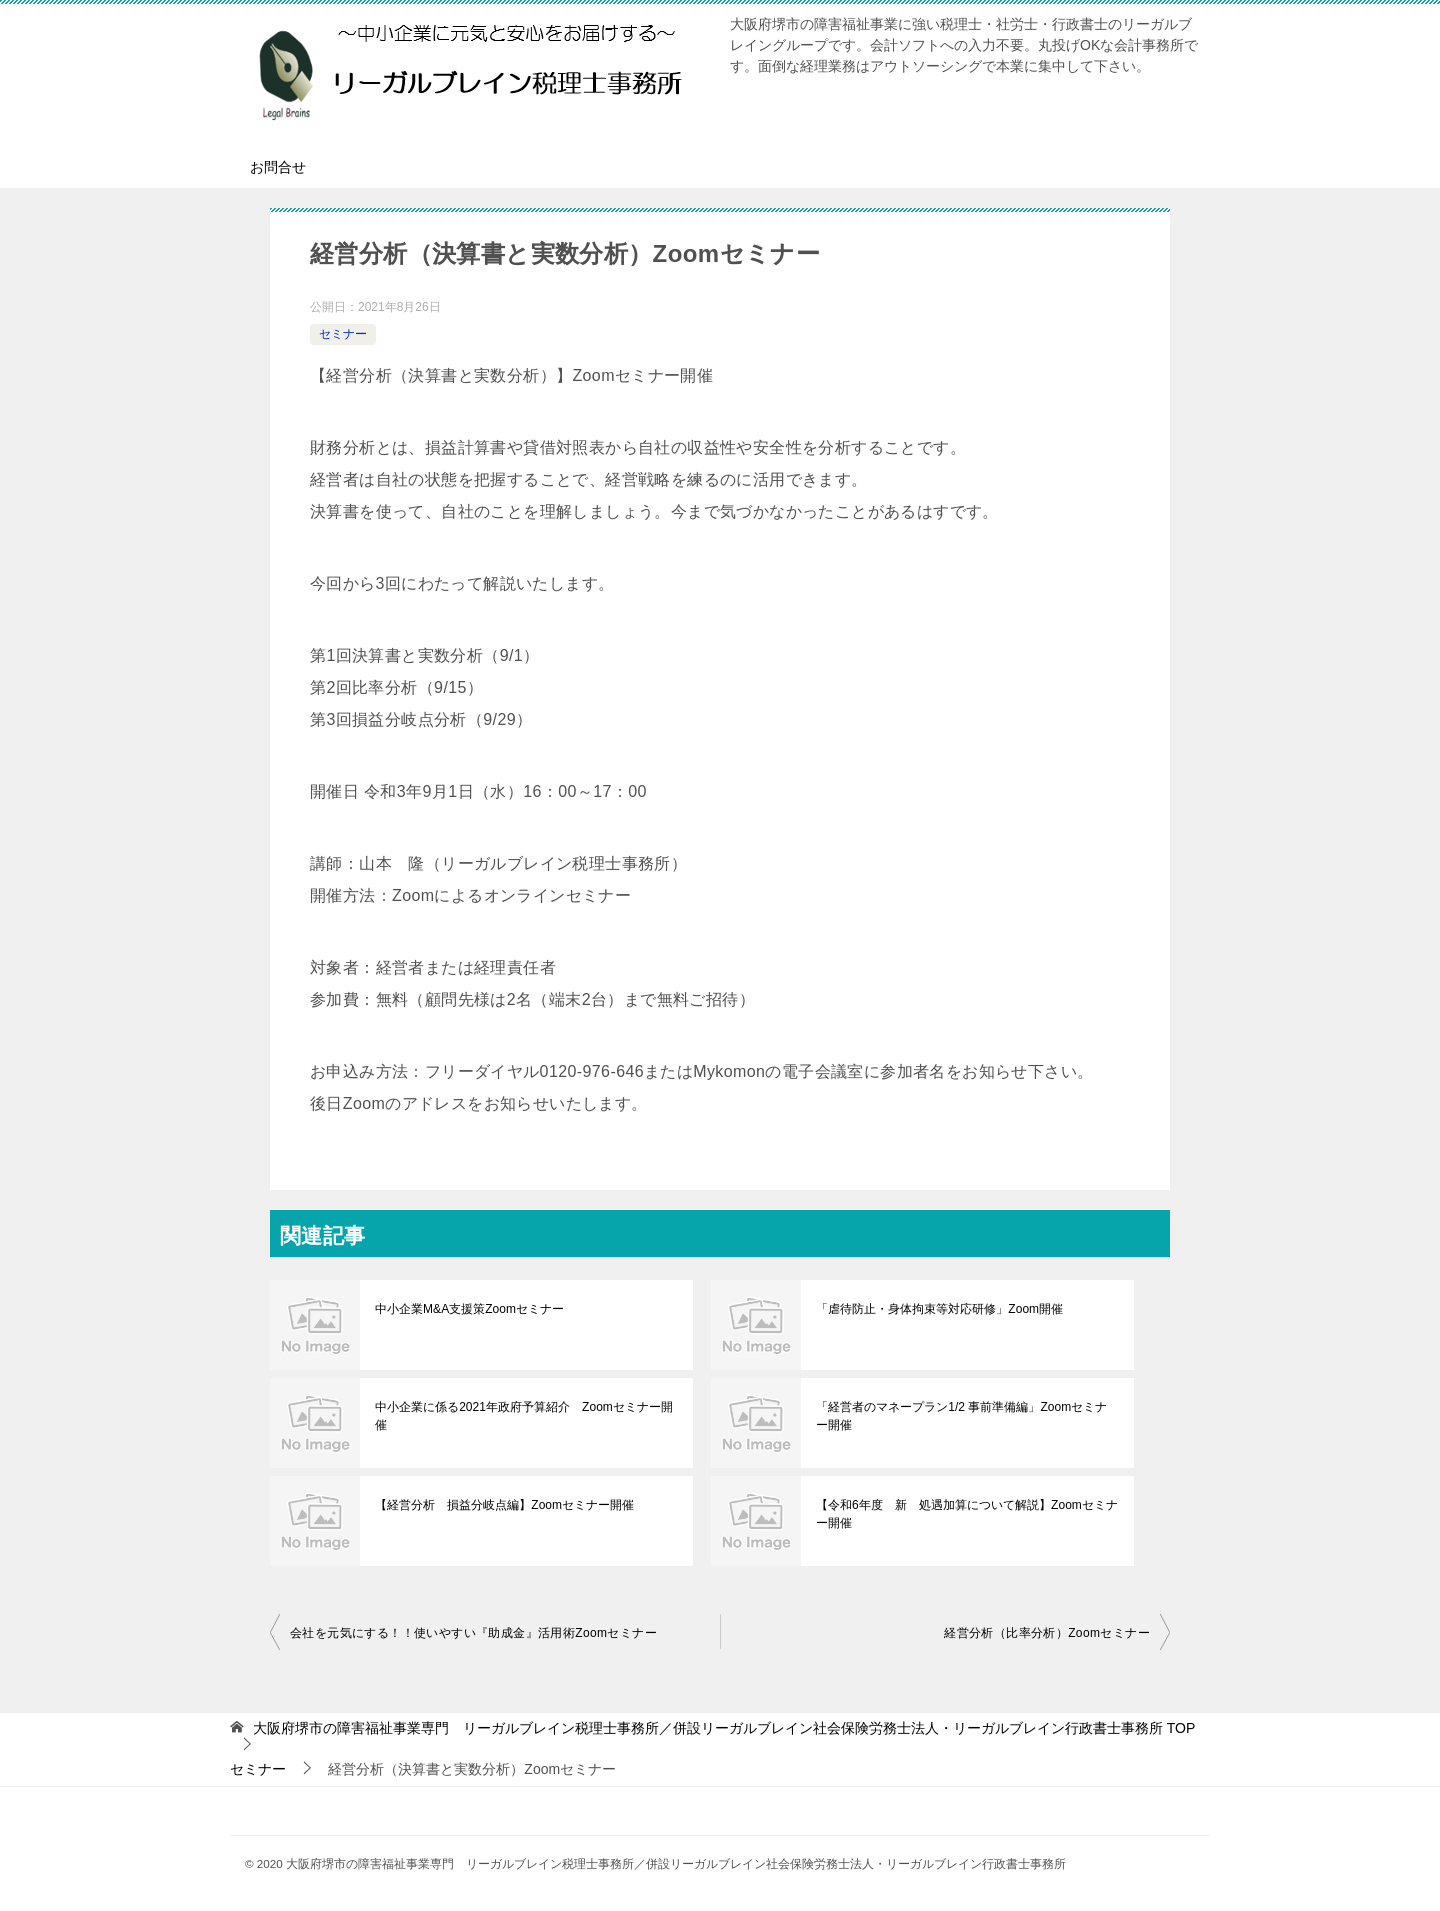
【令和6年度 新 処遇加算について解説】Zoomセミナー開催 (966, 1514)
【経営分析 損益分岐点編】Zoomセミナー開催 (504, 1505)
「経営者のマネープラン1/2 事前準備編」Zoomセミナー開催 (967, 1416)
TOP (724, 1728)
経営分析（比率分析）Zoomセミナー (1047, 1633)
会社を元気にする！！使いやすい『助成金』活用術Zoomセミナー (473, 1633)
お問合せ (278, 167)
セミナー (343, 334)
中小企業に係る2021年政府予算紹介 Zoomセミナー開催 (523, 1416)
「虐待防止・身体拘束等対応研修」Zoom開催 (939, 1309)
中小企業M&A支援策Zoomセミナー (469, 1309)
